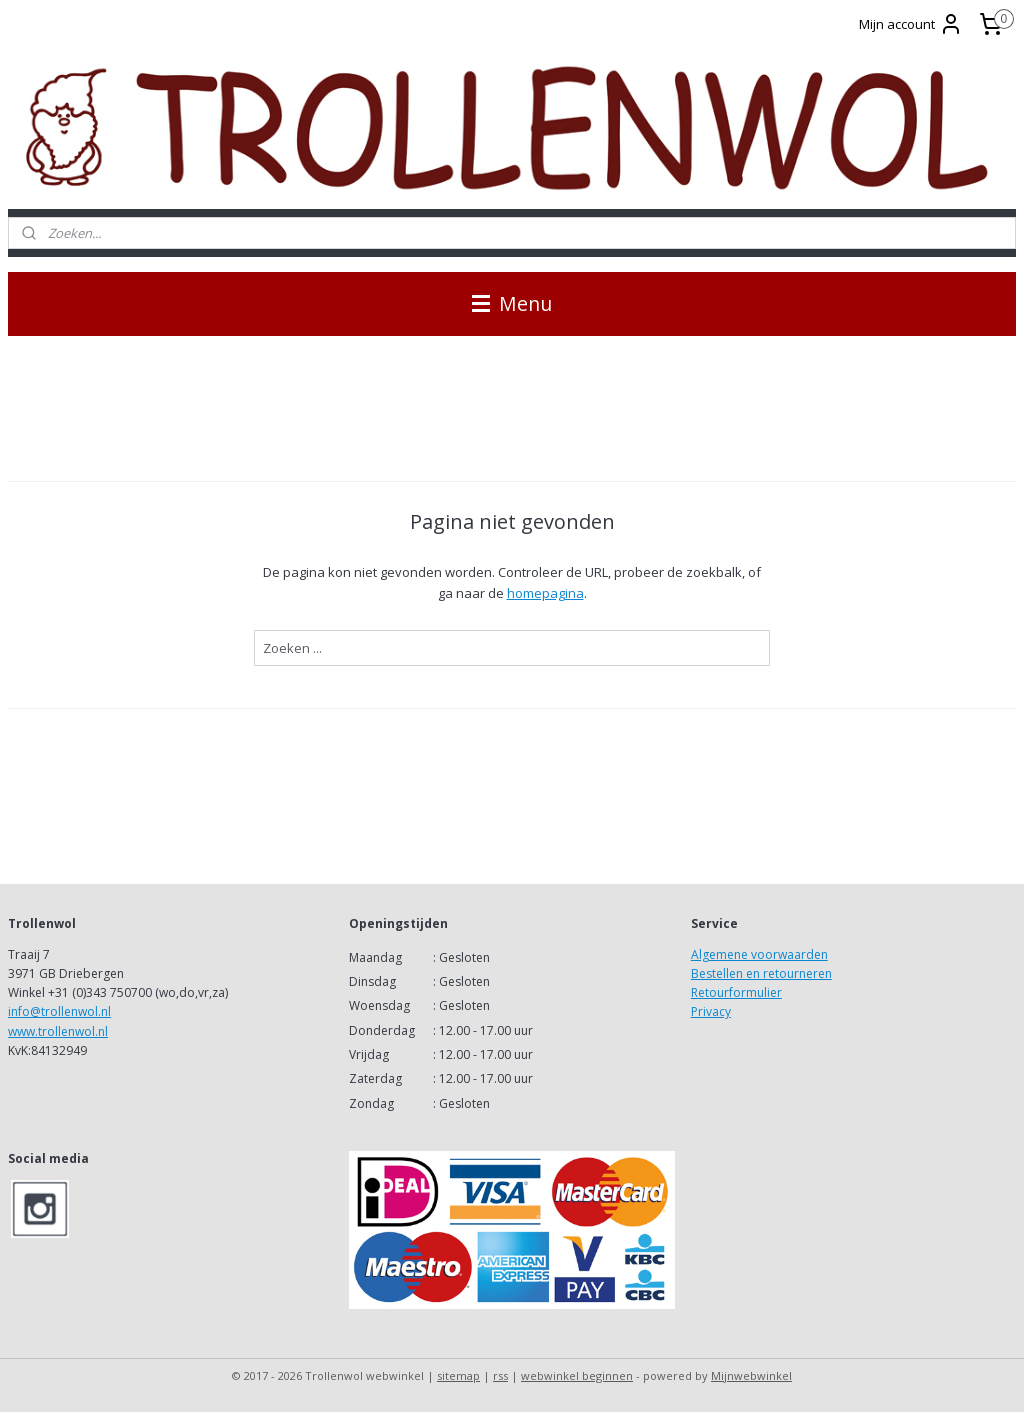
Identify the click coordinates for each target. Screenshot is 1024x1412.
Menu (512, 303)
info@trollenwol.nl (59, 1011)
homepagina (545, 593)
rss (500, 1375)
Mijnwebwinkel (751, 1375)
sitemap (458, 1375)
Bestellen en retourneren (761, 973)
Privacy (711, 1011)
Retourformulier (736, 992)
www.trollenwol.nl (58, 1031)
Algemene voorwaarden (759, 954)
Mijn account (911, 24)
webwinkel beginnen (577, 1375)
